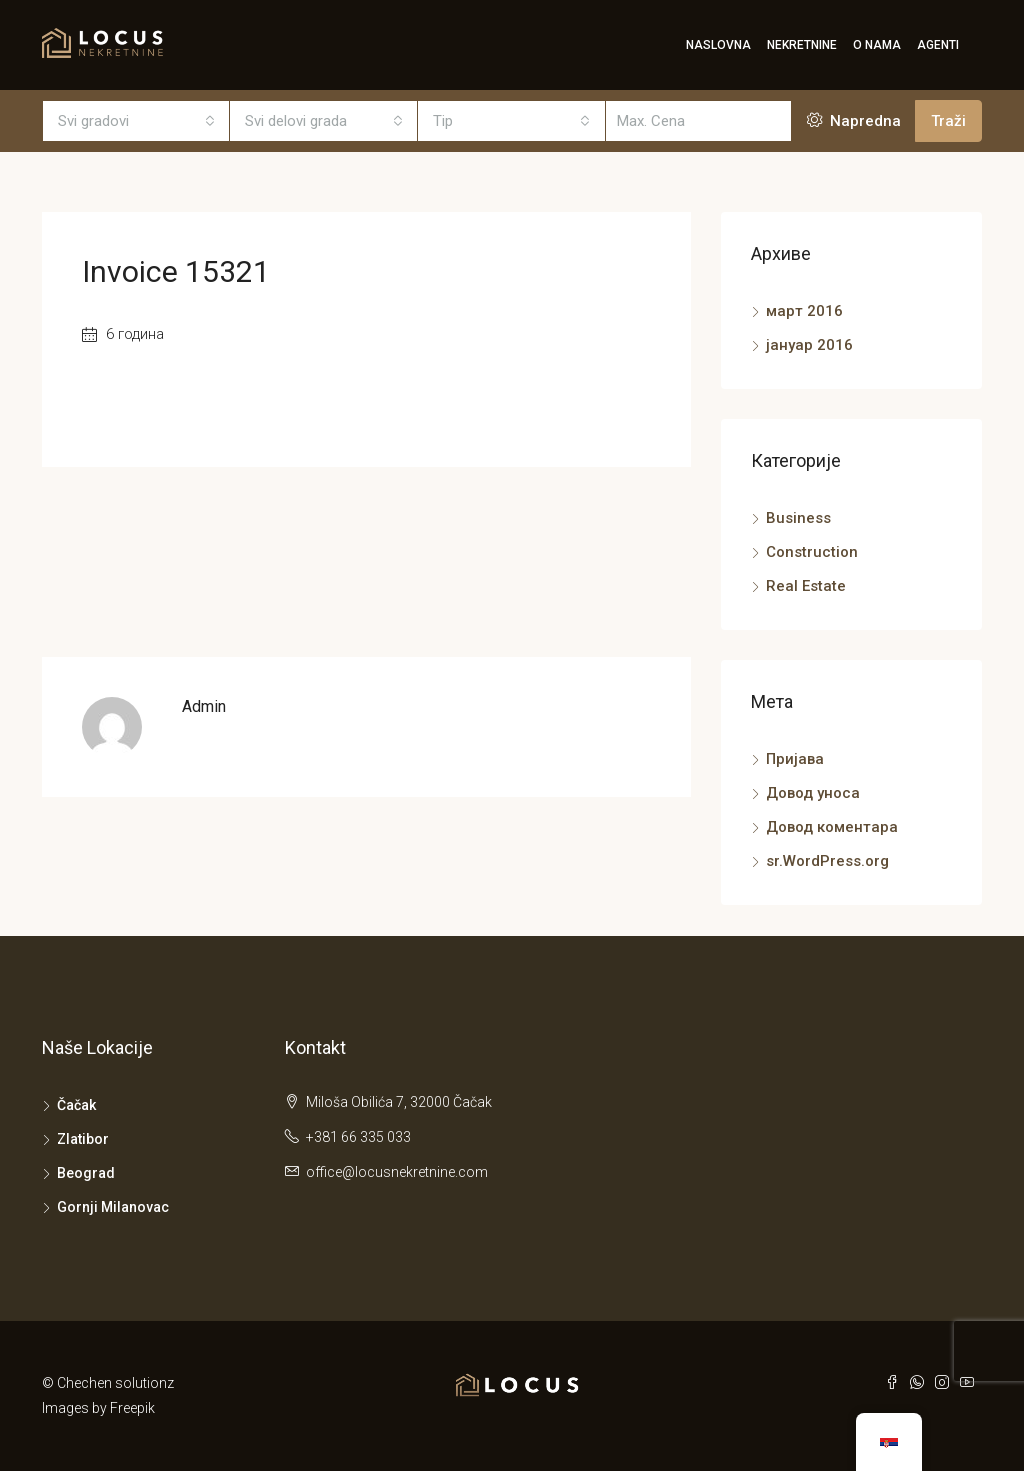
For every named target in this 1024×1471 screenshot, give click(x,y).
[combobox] (136, 121)
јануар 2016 (809, 345)
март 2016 (804, 311)
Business (798, 518)
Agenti (938, 45)
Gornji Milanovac (113, 1207)
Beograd (86, 1173)
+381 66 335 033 (358, 1137)
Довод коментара (832, 827)
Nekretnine (802, 45)
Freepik (132, 1408)
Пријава (795, 759)
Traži (948, 121)
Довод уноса (813, 793)
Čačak (76, 1105)
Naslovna (718, 45)
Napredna (854, 121)
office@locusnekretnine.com (397, 1172)
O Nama (877, 45)
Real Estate (806, 586)
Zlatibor (83, 1139)
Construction (812, 552)
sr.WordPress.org (827, 861)
